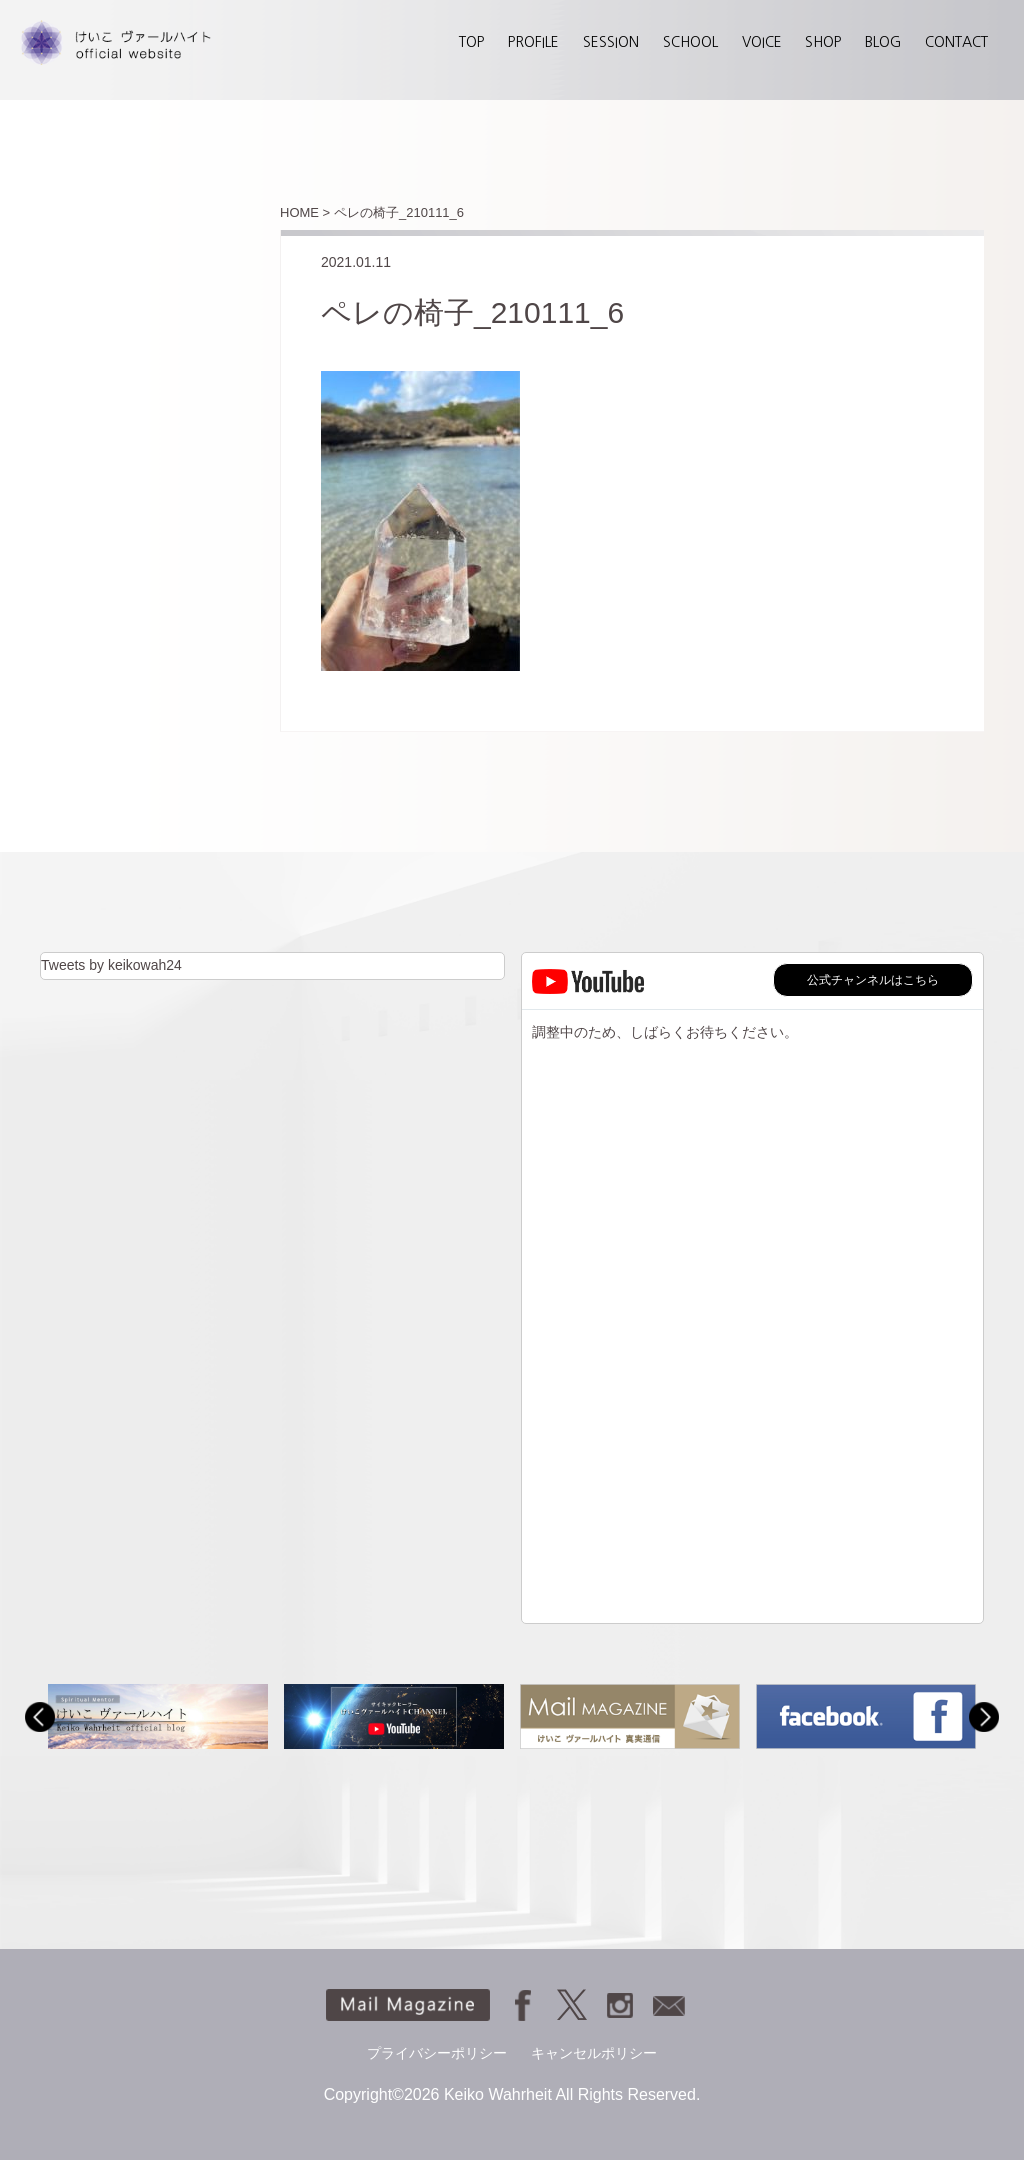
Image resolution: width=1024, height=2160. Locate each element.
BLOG (883, 42)
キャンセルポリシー (594, 2053)
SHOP (823, 42)
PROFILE (533, 42)
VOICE (762, 42)
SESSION (611, 42)
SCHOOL (690, 42)
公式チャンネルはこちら (873, 980)
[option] (158, 1716)
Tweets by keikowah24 (111, 965)
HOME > (305, 212)
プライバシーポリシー (437, 2053)
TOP (471, 42)
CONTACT (956, 42)
